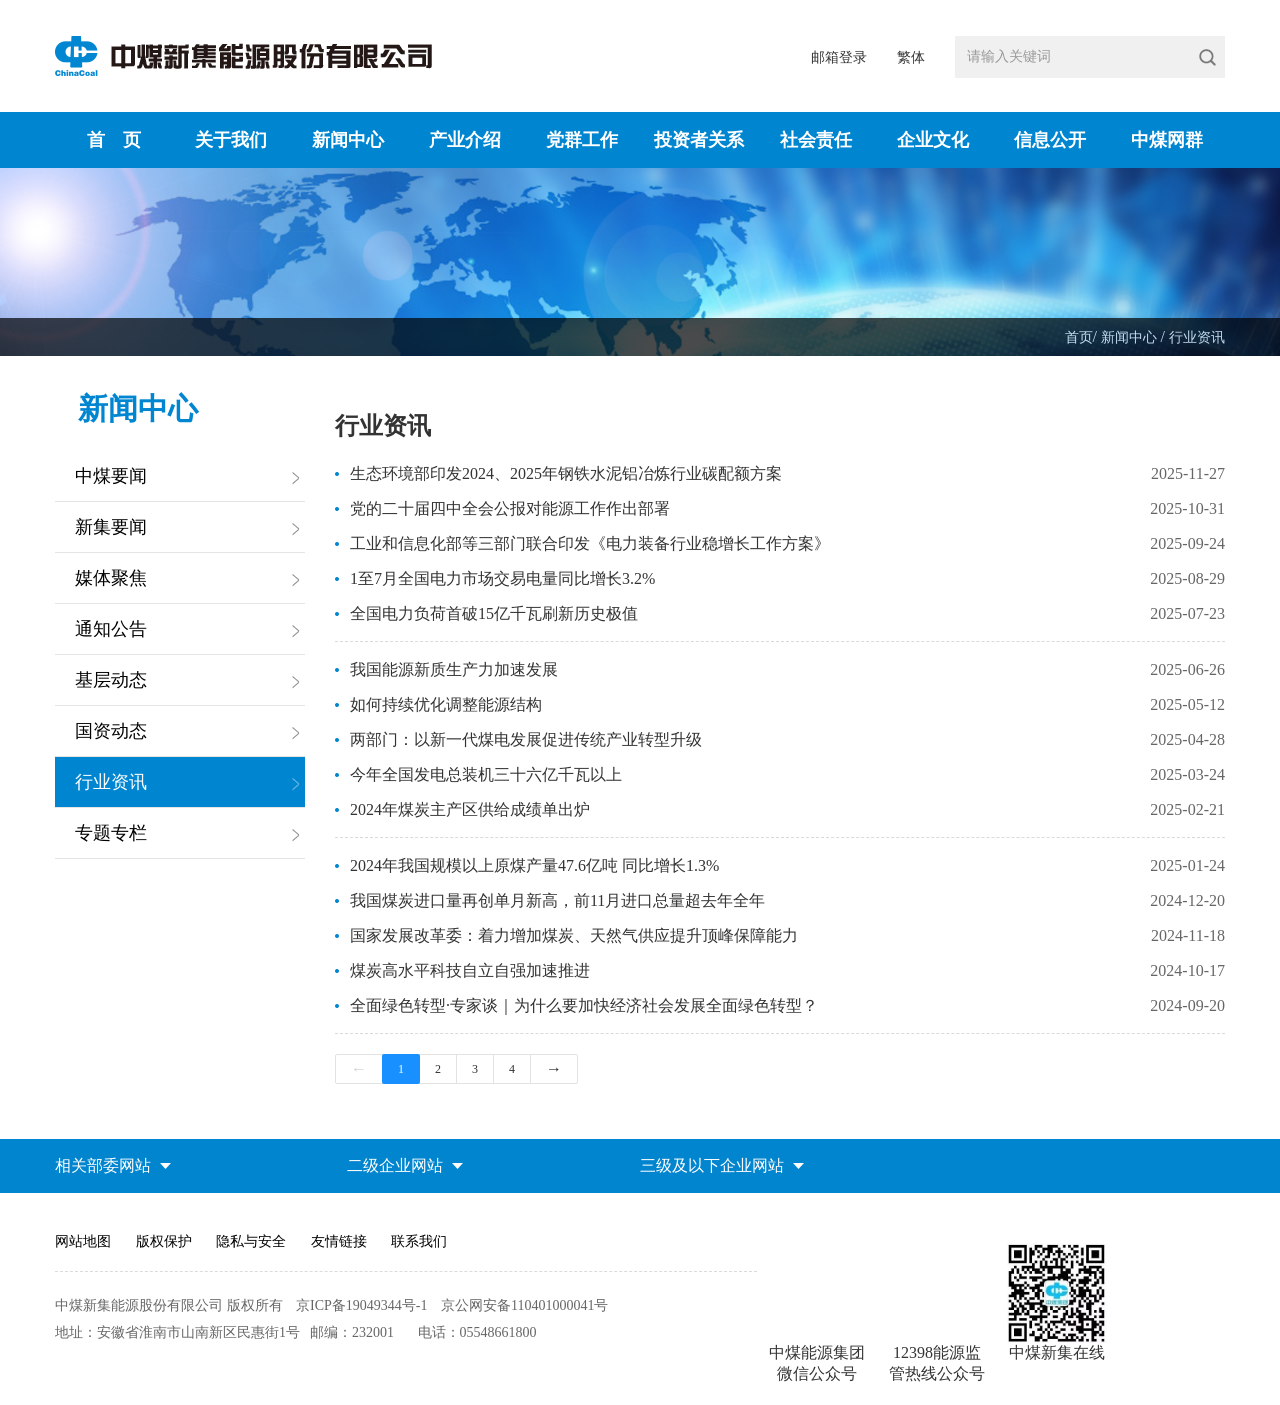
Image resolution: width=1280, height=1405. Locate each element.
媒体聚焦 (111, 578)
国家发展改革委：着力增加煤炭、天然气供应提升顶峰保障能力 (574, 935)
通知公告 (111, 629)
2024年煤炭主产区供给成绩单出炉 (470, 809)
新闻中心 (1131, 337)
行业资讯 (1197, 337)
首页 (1079, 337)
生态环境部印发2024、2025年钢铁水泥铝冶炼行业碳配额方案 (566, 473)
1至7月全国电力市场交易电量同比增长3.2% (502, 578)
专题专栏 (111, 833)
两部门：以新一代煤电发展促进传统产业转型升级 (526, 739)
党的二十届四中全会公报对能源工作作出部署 (510, 508)
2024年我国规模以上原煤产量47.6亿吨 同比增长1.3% (534, 865)
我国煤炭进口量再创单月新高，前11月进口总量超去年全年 (557, 900)
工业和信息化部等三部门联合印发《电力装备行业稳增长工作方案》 (590, 543)
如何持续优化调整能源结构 (446, 704)
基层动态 (111, 680)
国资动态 (111, 731)
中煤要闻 (111, 476)
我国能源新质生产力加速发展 (454, 669)
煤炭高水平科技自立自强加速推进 (470, 970)
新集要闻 (111, 527)
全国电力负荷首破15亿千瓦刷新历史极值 (494, 613)
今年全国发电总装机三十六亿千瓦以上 (486, 774)
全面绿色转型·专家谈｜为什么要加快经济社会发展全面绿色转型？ (584, 1005)
